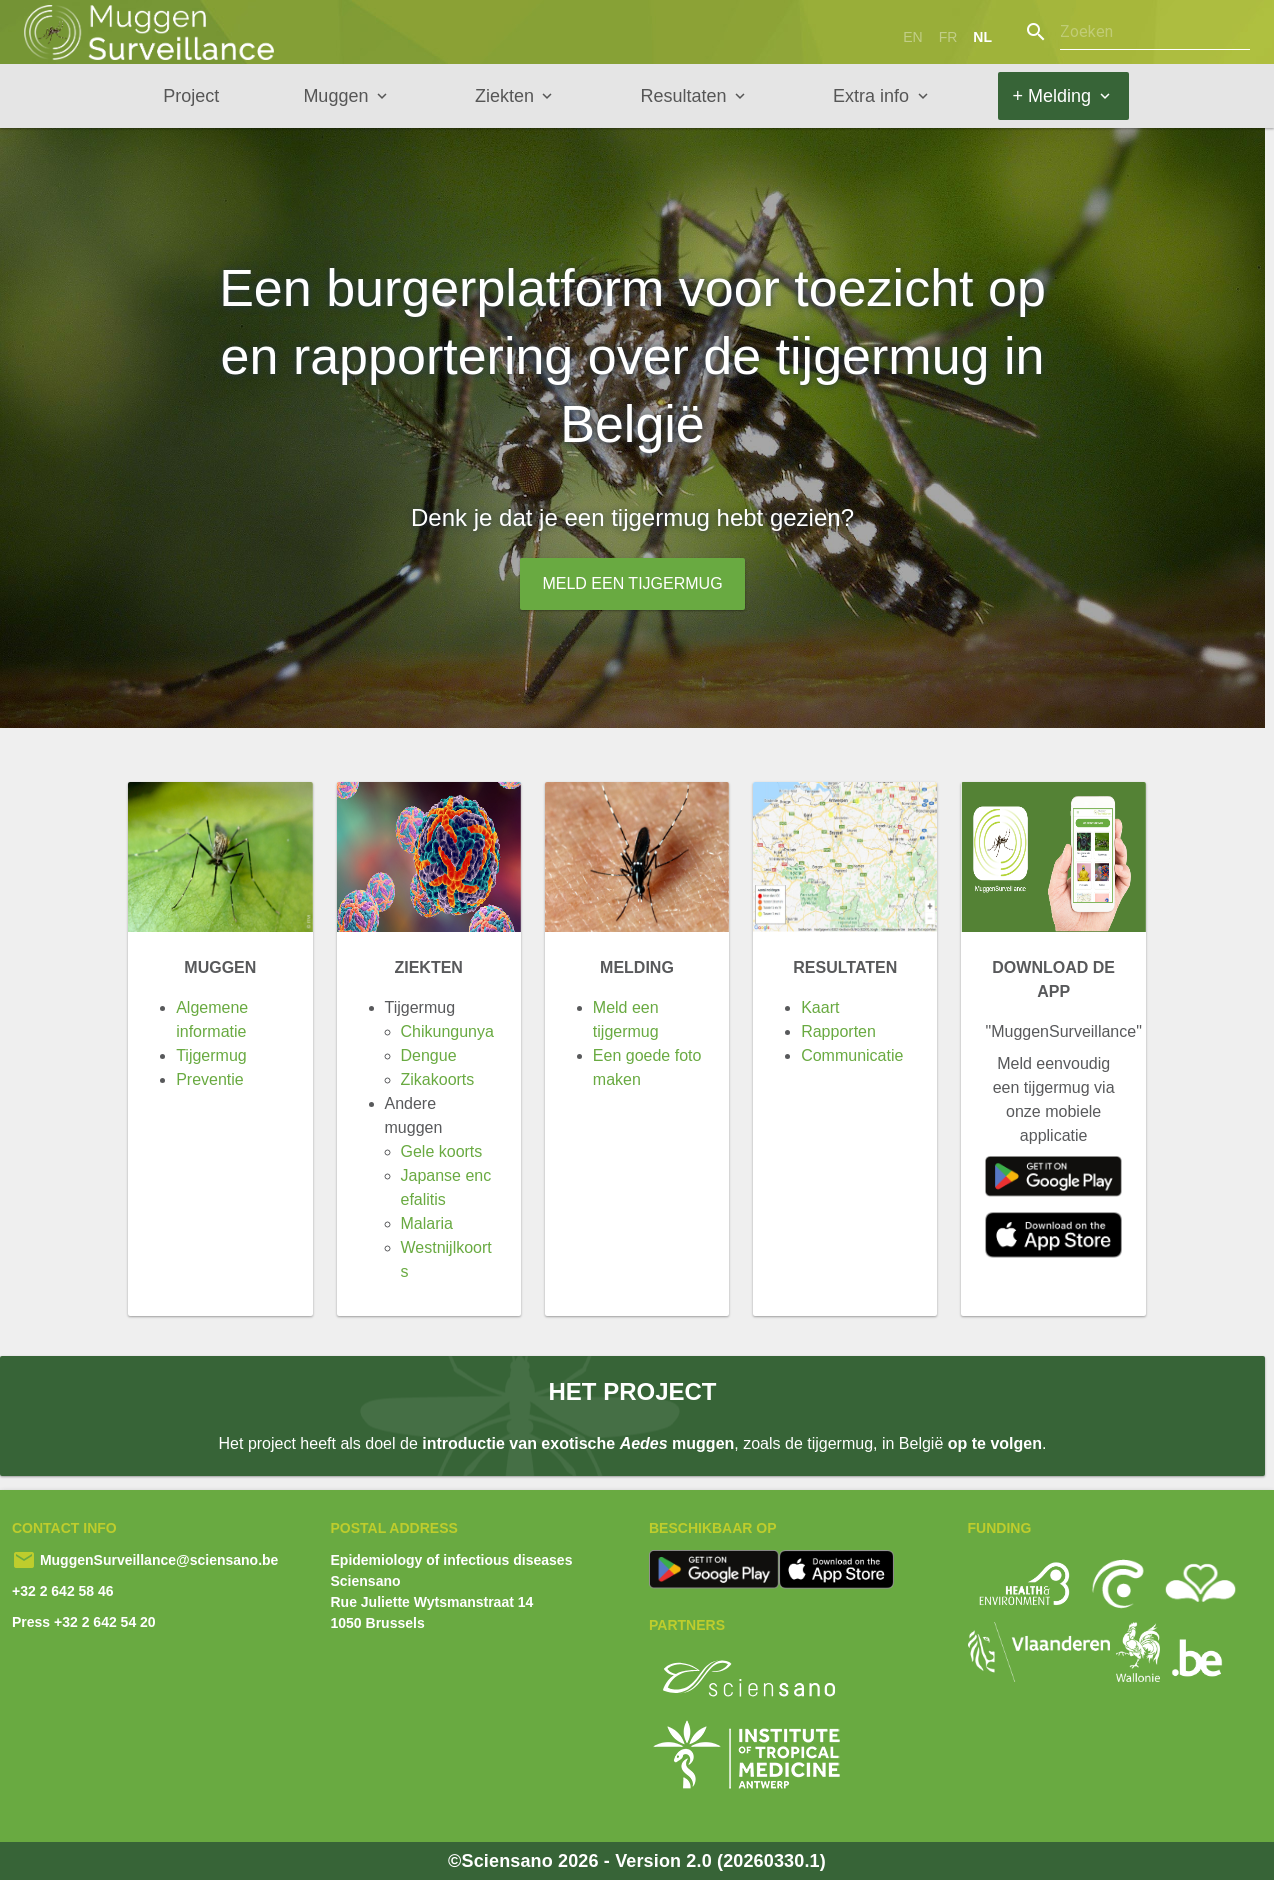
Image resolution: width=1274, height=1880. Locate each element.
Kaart (820, 1007)
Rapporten (838, 1031)
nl (982, 37)
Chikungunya (447, 1031)
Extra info (871, 96)
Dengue (429, 1055)
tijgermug (663, 517)
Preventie (210, 1079)
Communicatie (852, 1055)
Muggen (335, 96)
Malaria (427, 1223)
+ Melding (1052, 96)
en (912, 37)
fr (948, 37)
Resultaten (683, 96)
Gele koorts (442, 1151)
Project (191, 96)
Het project (632, 1391)
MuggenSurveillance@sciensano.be (157, 1560)
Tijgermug (211, 1055)
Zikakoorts (438, 1079)
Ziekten (504, 96)
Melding (637, 967)
